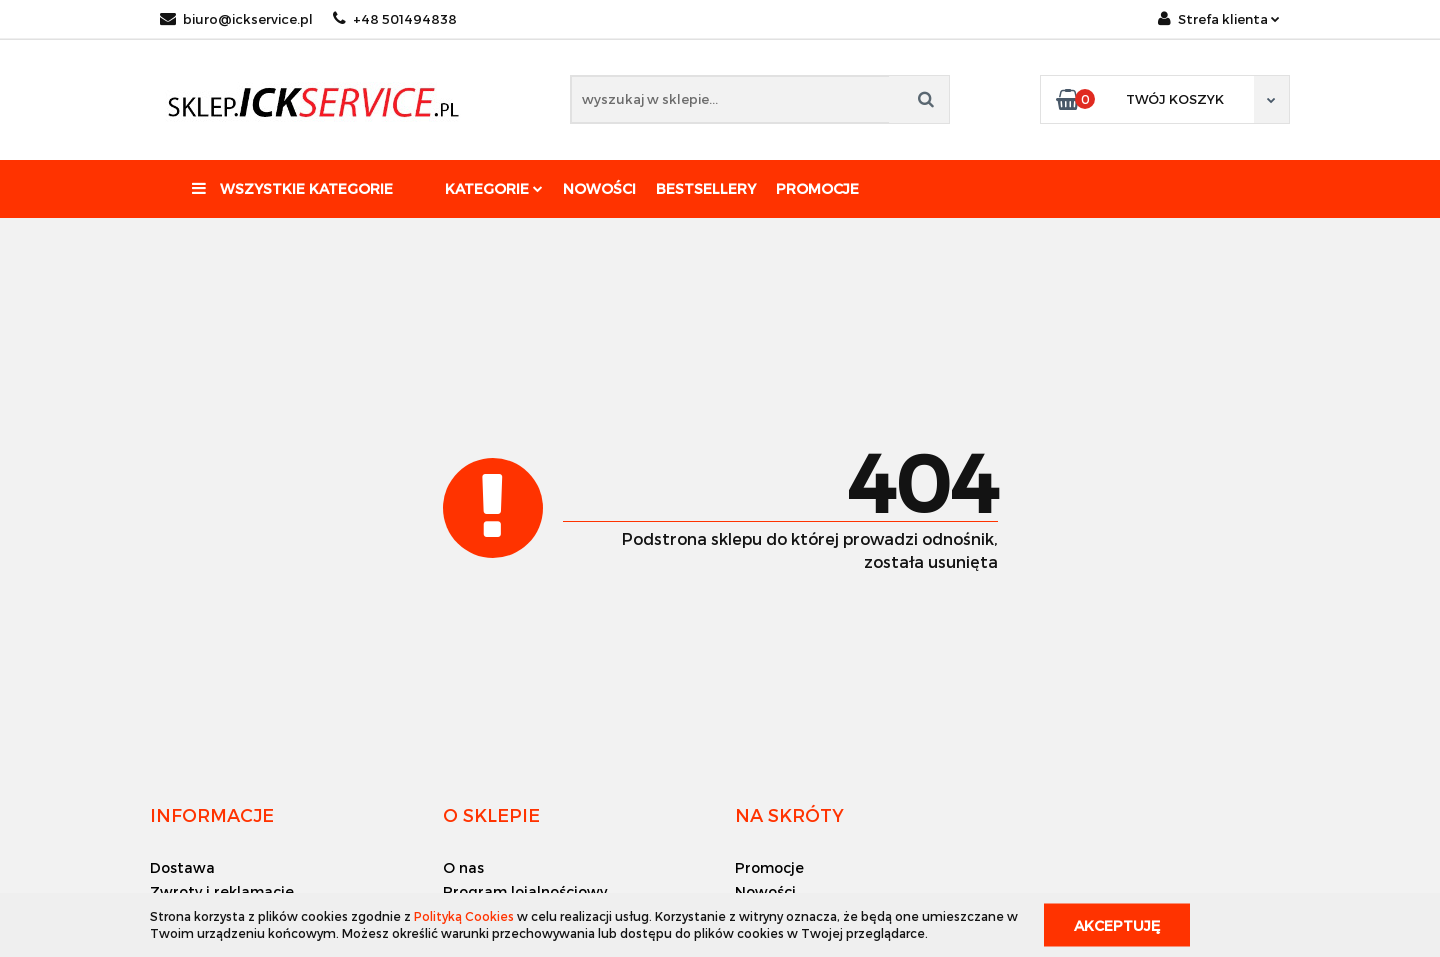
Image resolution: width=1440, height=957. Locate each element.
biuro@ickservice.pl (236, 19)
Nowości (599, 188)
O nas (463, 867)
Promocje (817, 188)
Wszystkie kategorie (292, 188)
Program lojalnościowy (525, 891)
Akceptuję (1117, 924)
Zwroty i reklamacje (222, 891)
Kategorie (494, 188)
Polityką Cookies (464, 916)
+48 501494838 (395, 19)
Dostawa (182, 867)
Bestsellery (706, 188)
